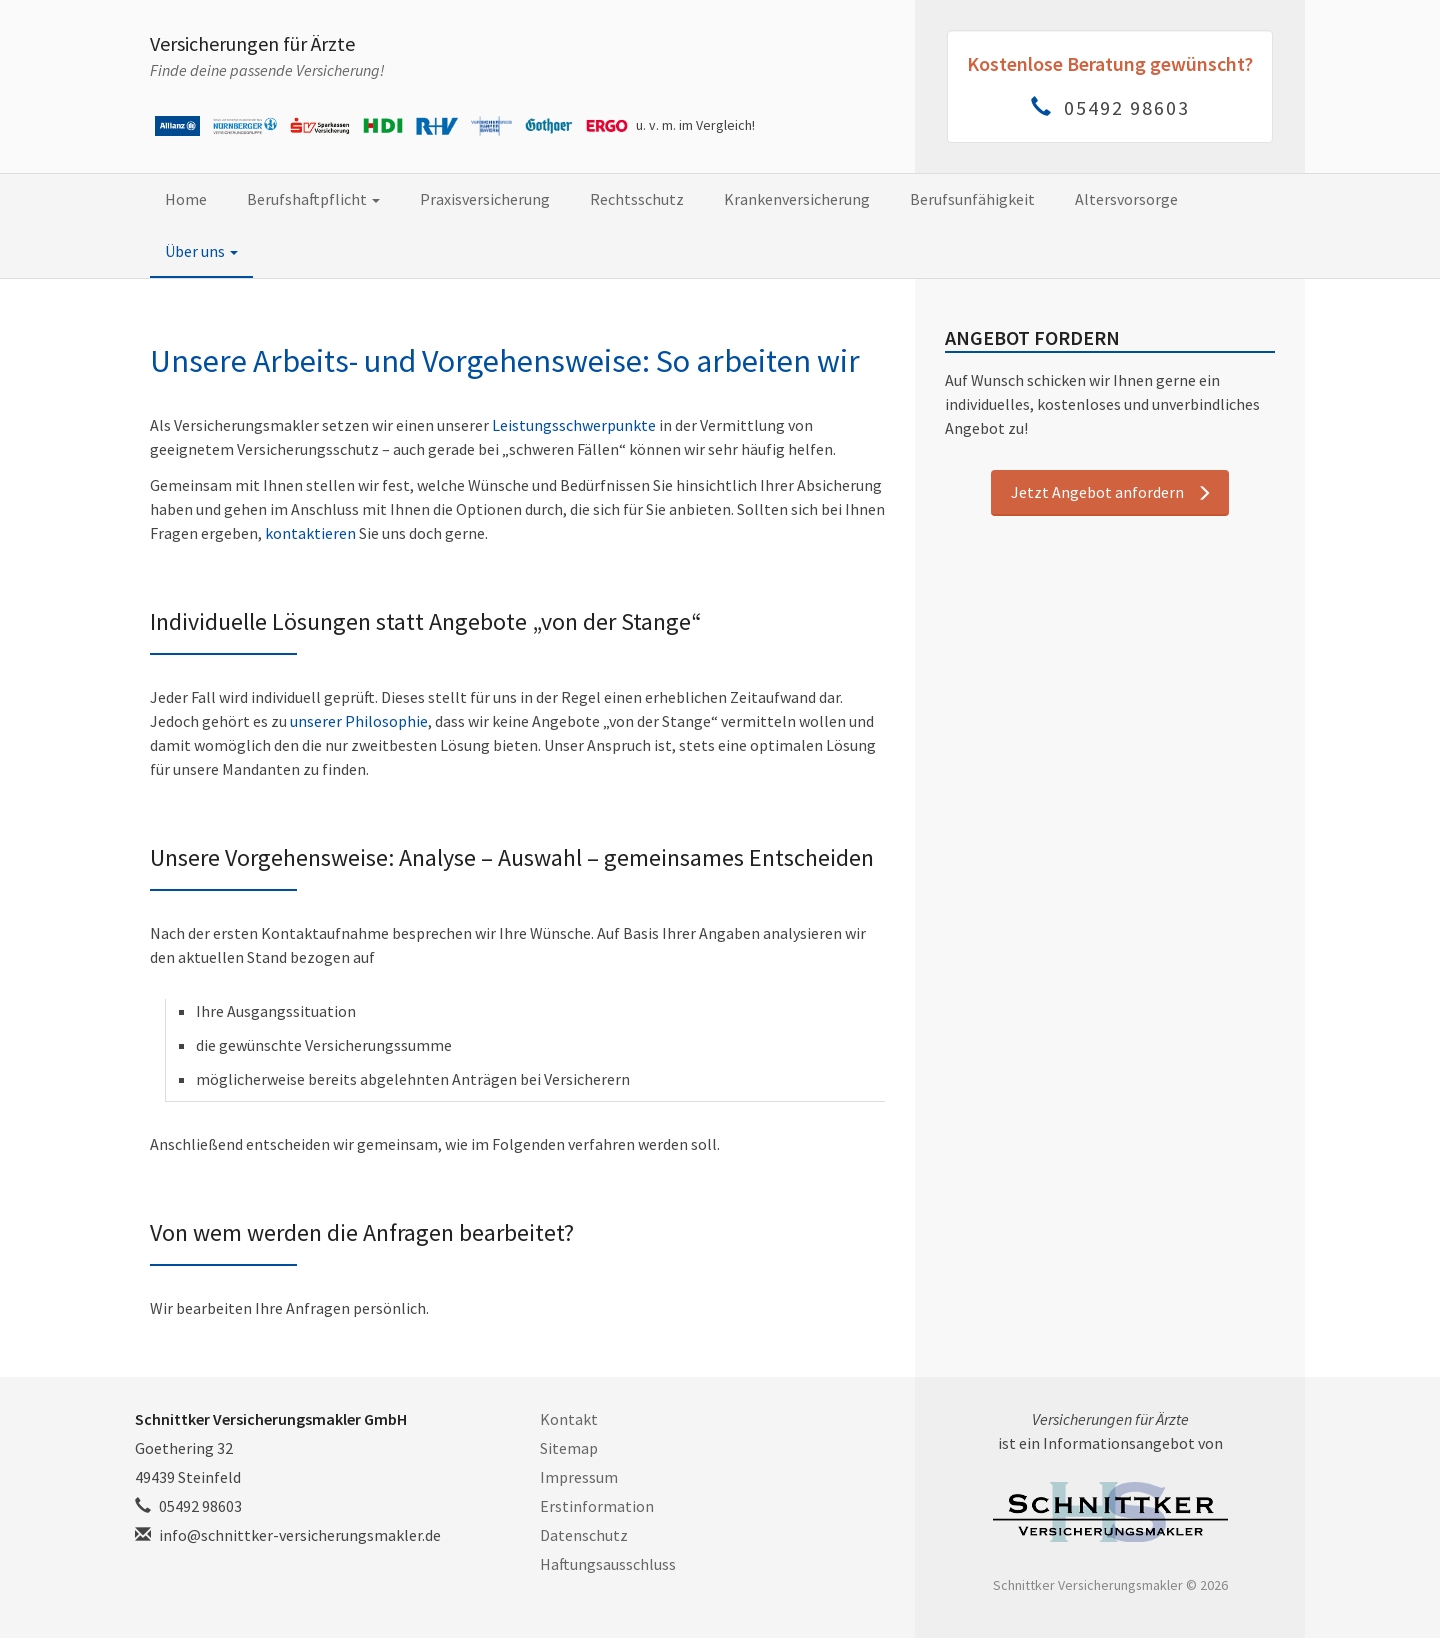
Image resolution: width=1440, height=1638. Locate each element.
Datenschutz (584, 1535)
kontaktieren (310, 533)
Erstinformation (597, 1506)
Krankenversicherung (797, 199)
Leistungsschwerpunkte (574, 425)
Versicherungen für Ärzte (252, 43)
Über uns (201, 251)
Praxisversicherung (485, 199)
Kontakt (569, 1419)
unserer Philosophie (359, 721)
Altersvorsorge (1126, 199)
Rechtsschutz (637, 199)
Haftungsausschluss (608, 1564)
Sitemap (569, 1448)
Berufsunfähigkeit (972, 199)
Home (186, 199)
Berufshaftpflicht (313, 199)
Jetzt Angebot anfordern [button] (1097, 492)
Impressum (579, 1477)
